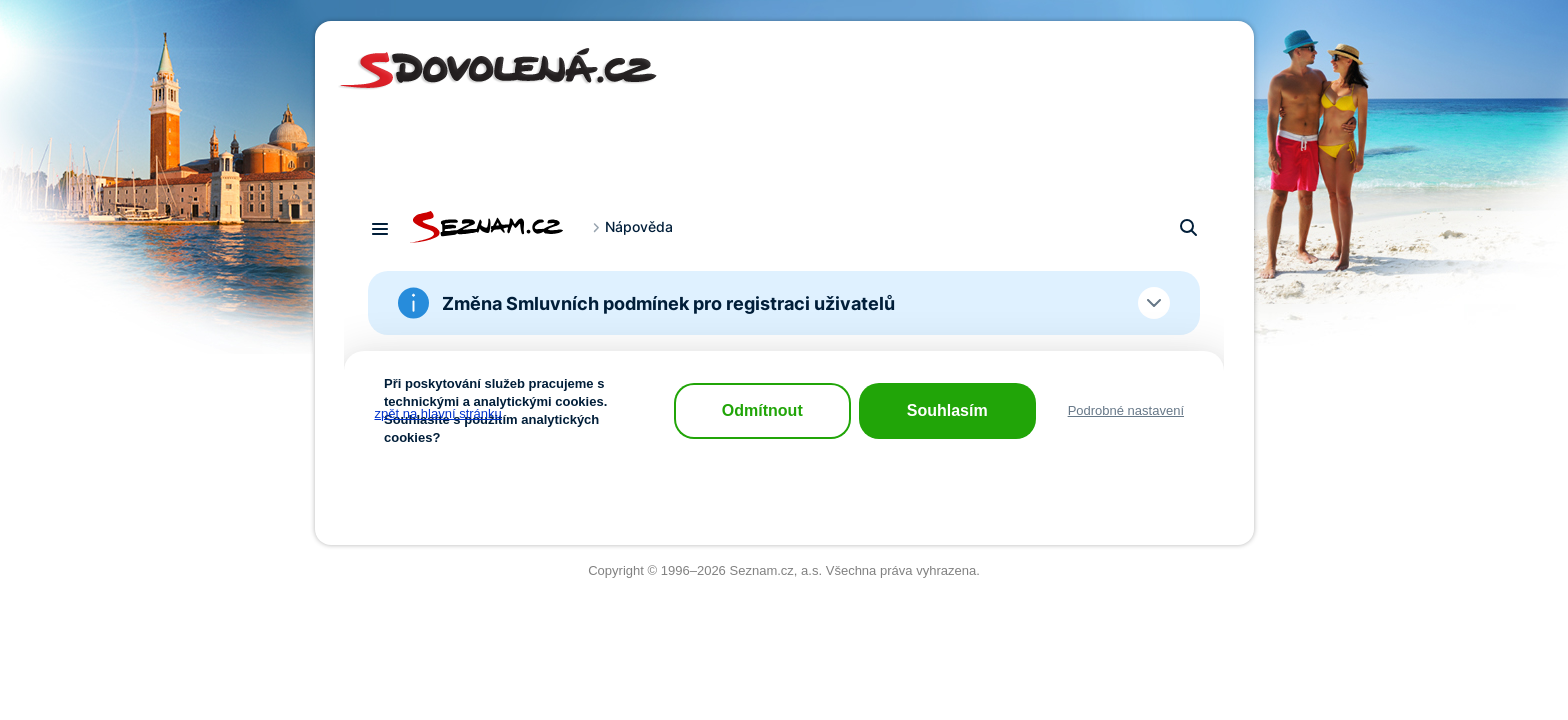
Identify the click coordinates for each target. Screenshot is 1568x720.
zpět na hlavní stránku (438, 413)
